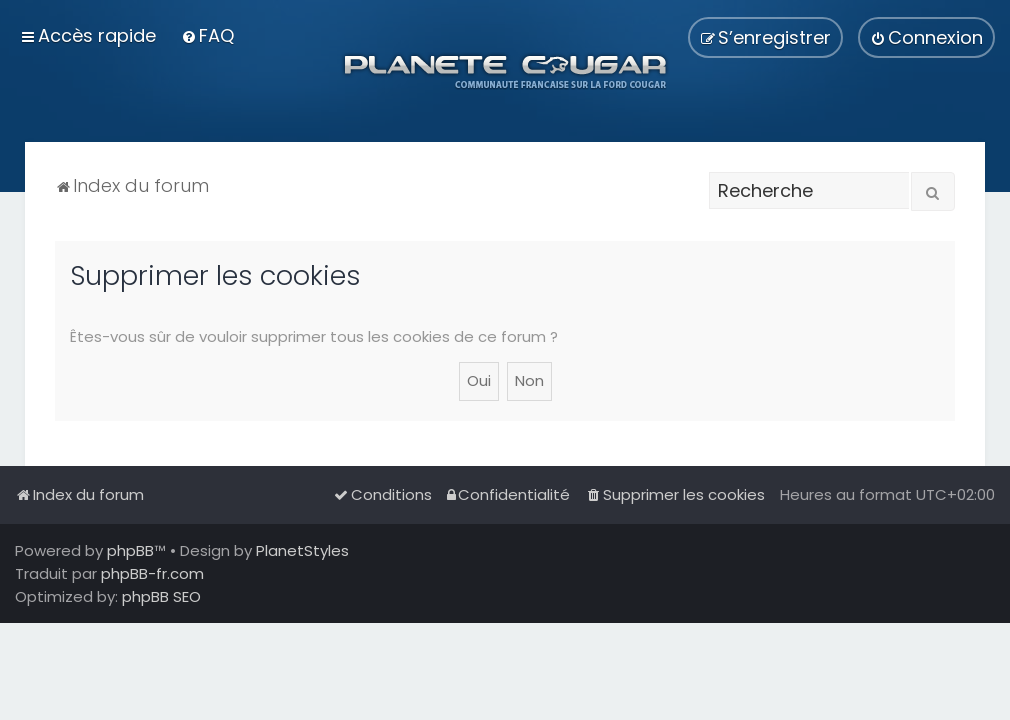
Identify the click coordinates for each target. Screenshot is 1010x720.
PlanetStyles (302, 550)
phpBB (130, 550)
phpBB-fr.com (152, 573)
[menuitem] (207, 35)
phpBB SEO (161, 596)
